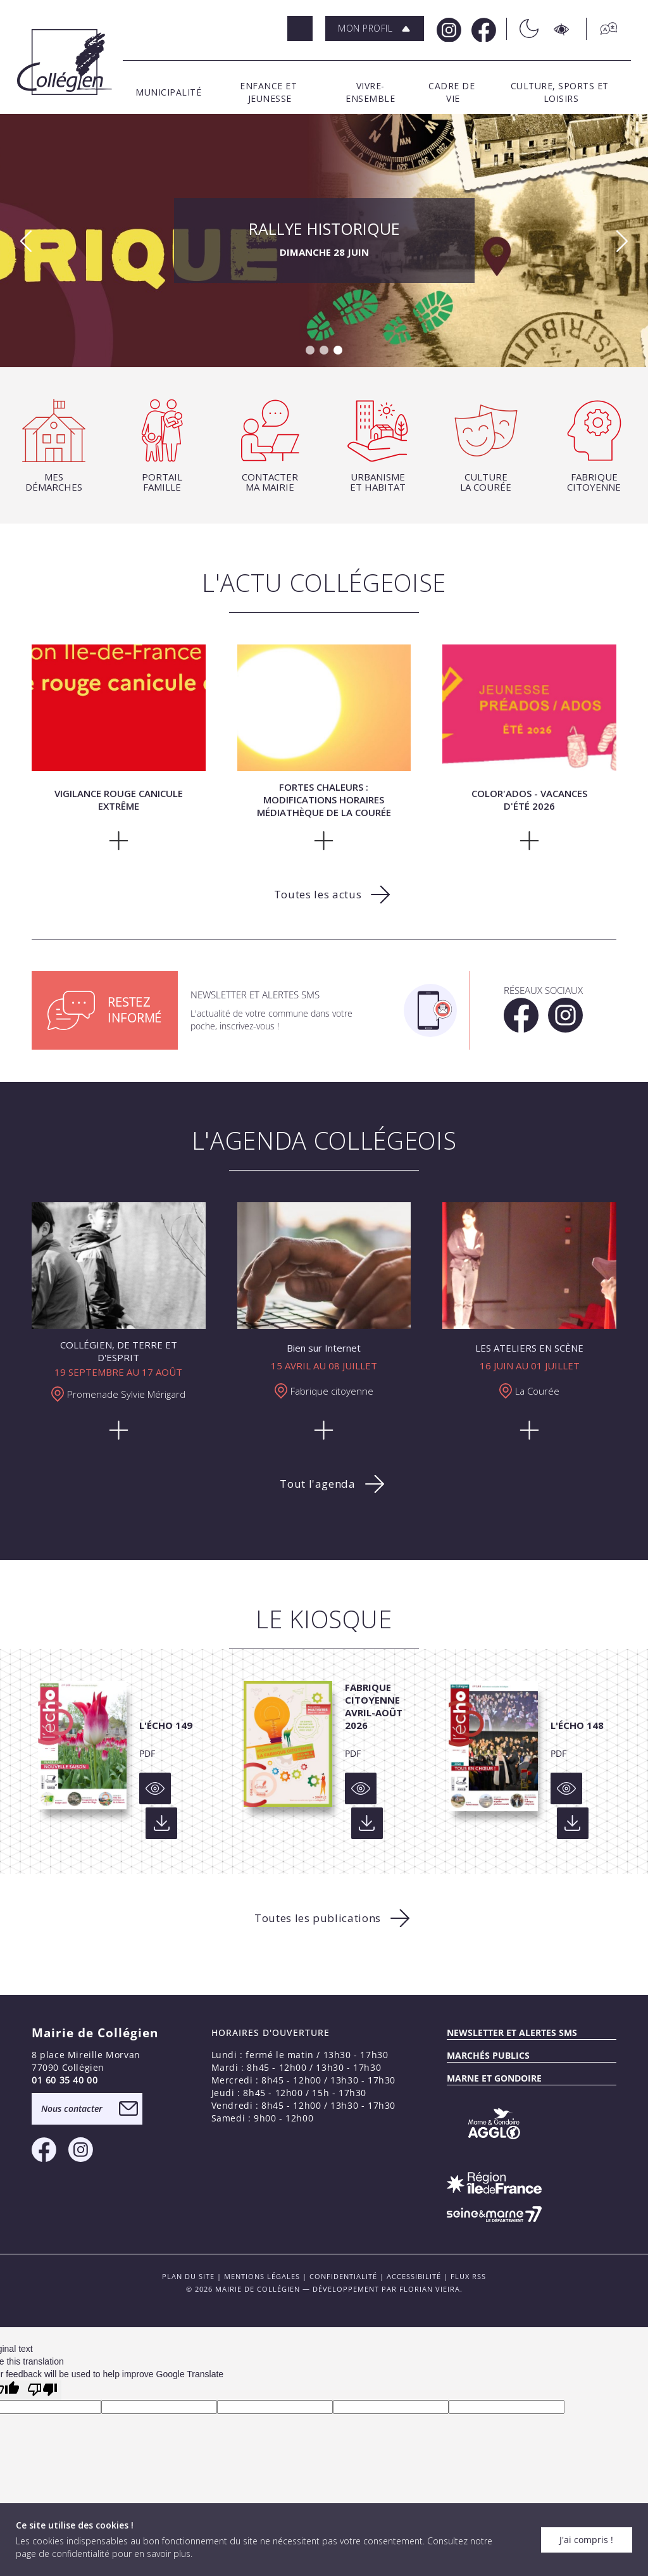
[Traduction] (602, 29)
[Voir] (155, 1788)
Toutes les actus (317, 894)
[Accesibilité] (562, 29)
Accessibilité (414, 2276)
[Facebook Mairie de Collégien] (482, 29)
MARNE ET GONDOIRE (494, 2078)
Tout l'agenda (317, 1483)
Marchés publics (488, 2055)
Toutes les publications (317, 1918)
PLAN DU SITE (188, 2276)
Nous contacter (72, 2108)
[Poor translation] (42, 2390)
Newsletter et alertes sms (512, 2032)
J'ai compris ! (586, 2540)
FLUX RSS (468, 2276)
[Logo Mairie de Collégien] (65, 62)
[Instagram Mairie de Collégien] (448, 29)
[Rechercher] (300, 28)
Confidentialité (343, 2276)
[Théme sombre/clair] (522, 29)
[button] (374, 28)
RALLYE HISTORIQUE (324, 241)
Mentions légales (262, 2276)
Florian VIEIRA (429, 2289)
